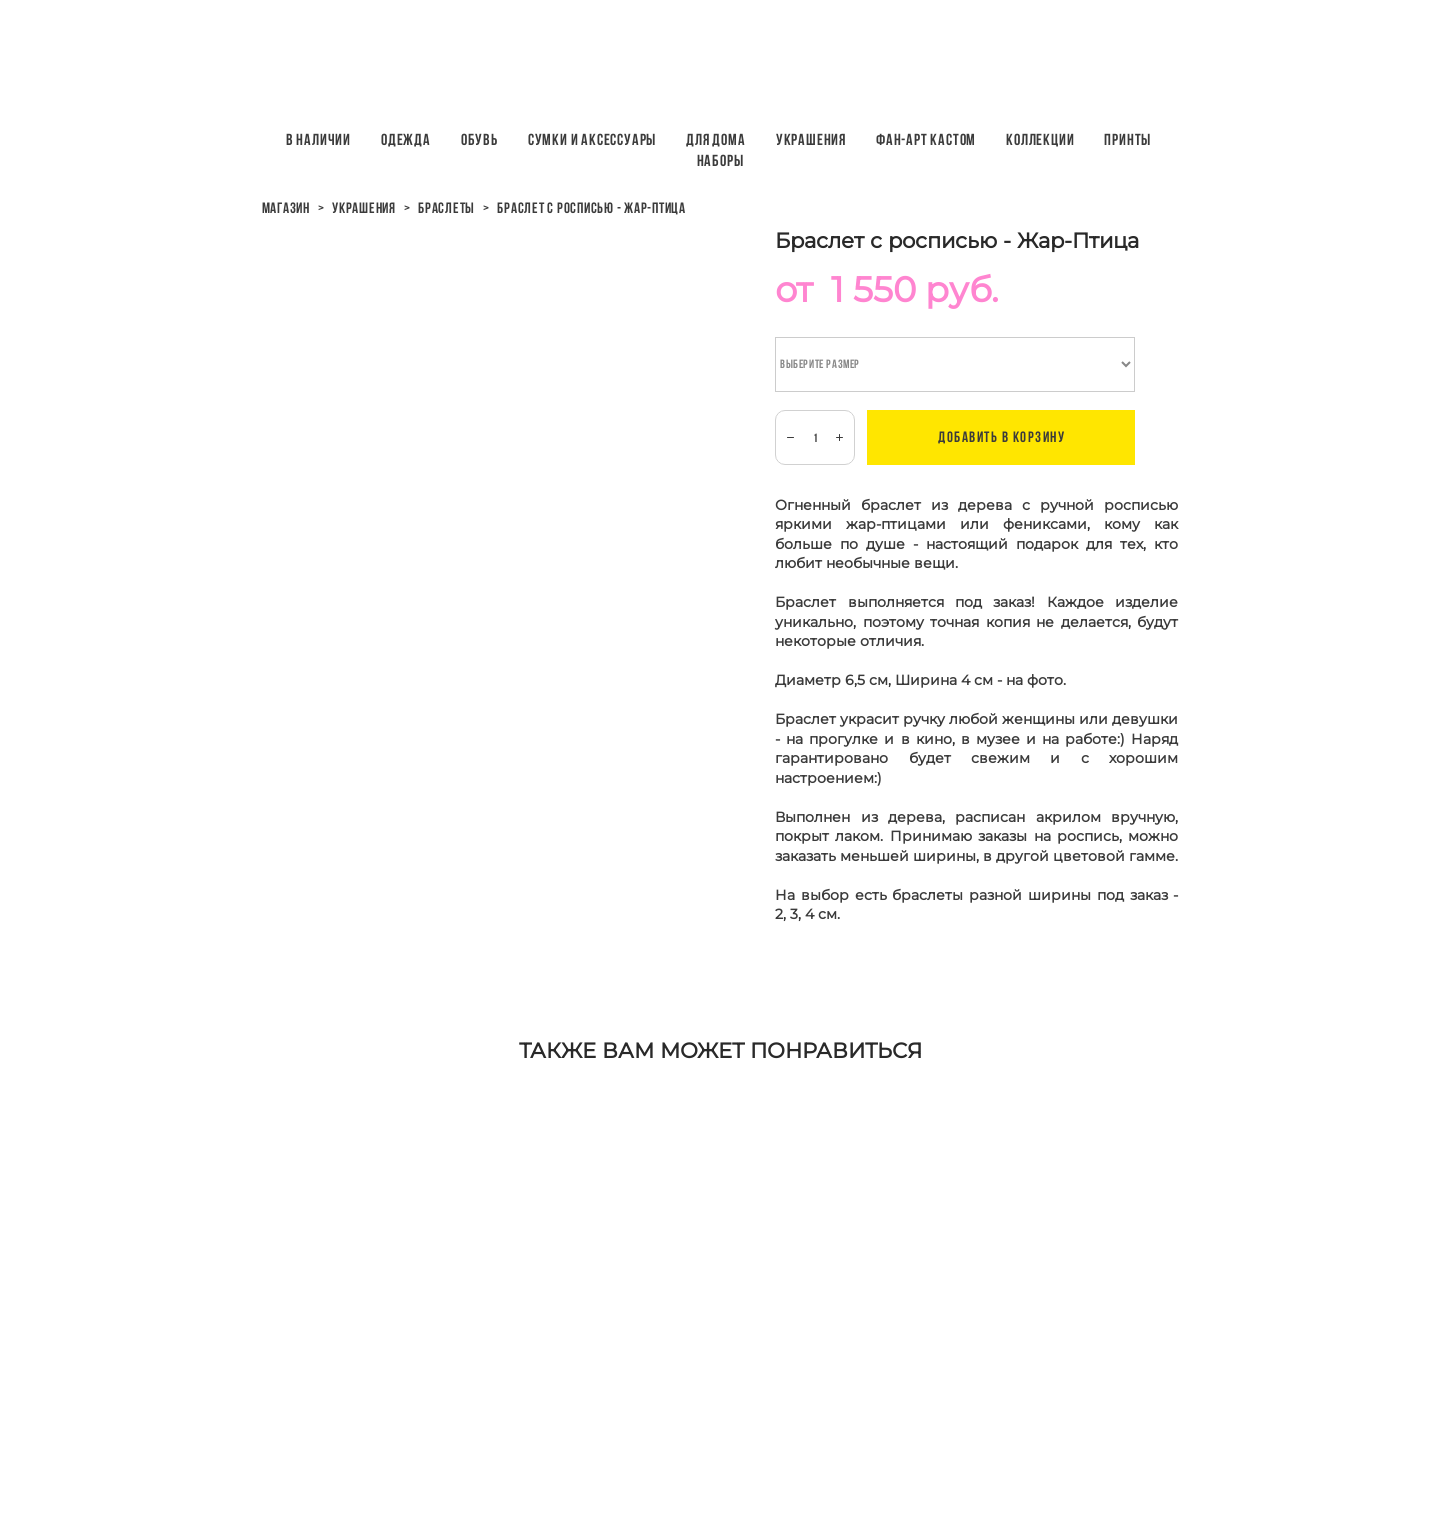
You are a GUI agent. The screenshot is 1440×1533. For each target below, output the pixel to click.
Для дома (715, 139)
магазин (286, 208)
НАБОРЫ (720, 160)
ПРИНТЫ (1127, 139)
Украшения (811, 139)
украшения (364, 208)
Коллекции (1040, 139)
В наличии (318, 139)
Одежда (406, 139)
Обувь (479, 139)
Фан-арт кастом (926, 139)
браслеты (446, 208)
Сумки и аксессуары (592, 139)
